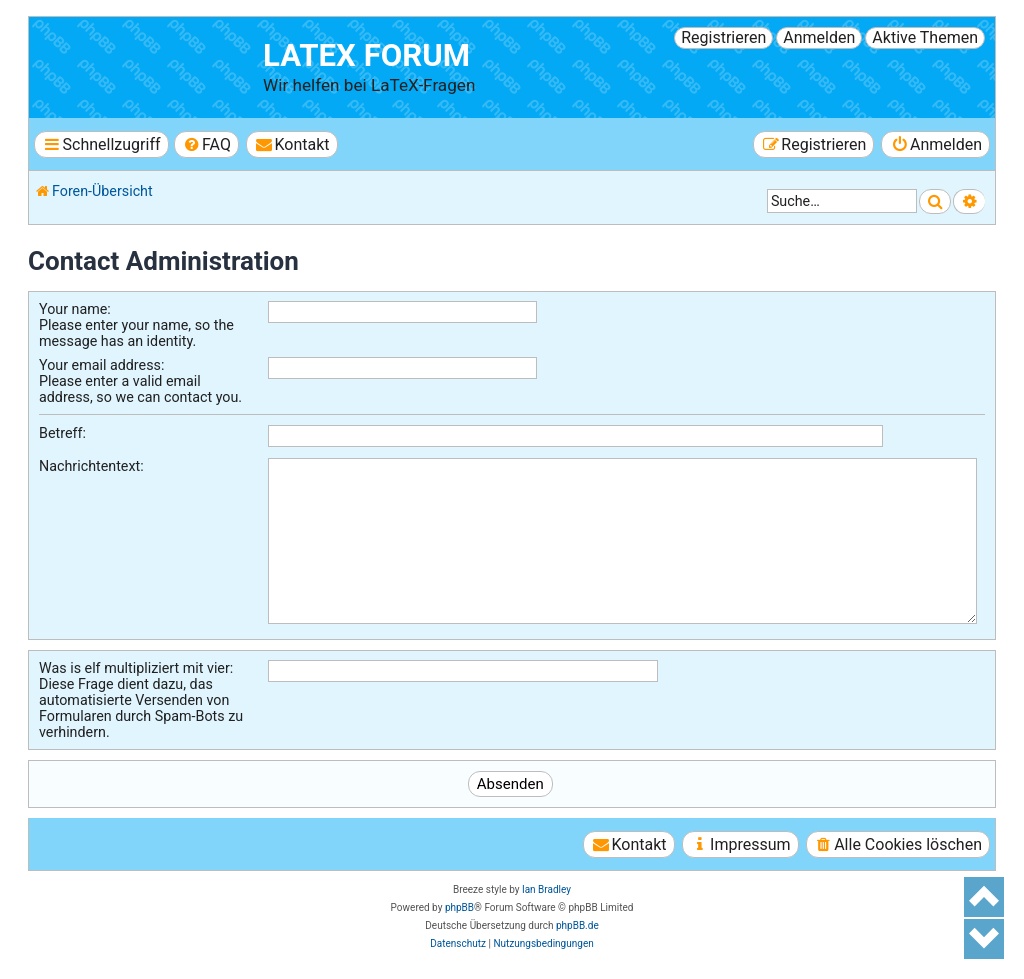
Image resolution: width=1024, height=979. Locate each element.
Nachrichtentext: (91, 466)
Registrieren (723, 37)
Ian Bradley (546, 889)
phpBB (459, 907)
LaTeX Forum (366, 55)
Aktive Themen (925, 37)
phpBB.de (577, 925)
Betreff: (62, 433)
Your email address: (101, 365)
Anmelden (819, 37)
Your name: (75, 309)
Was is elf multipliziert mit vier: (136, 668)
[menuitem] (206, 144)
